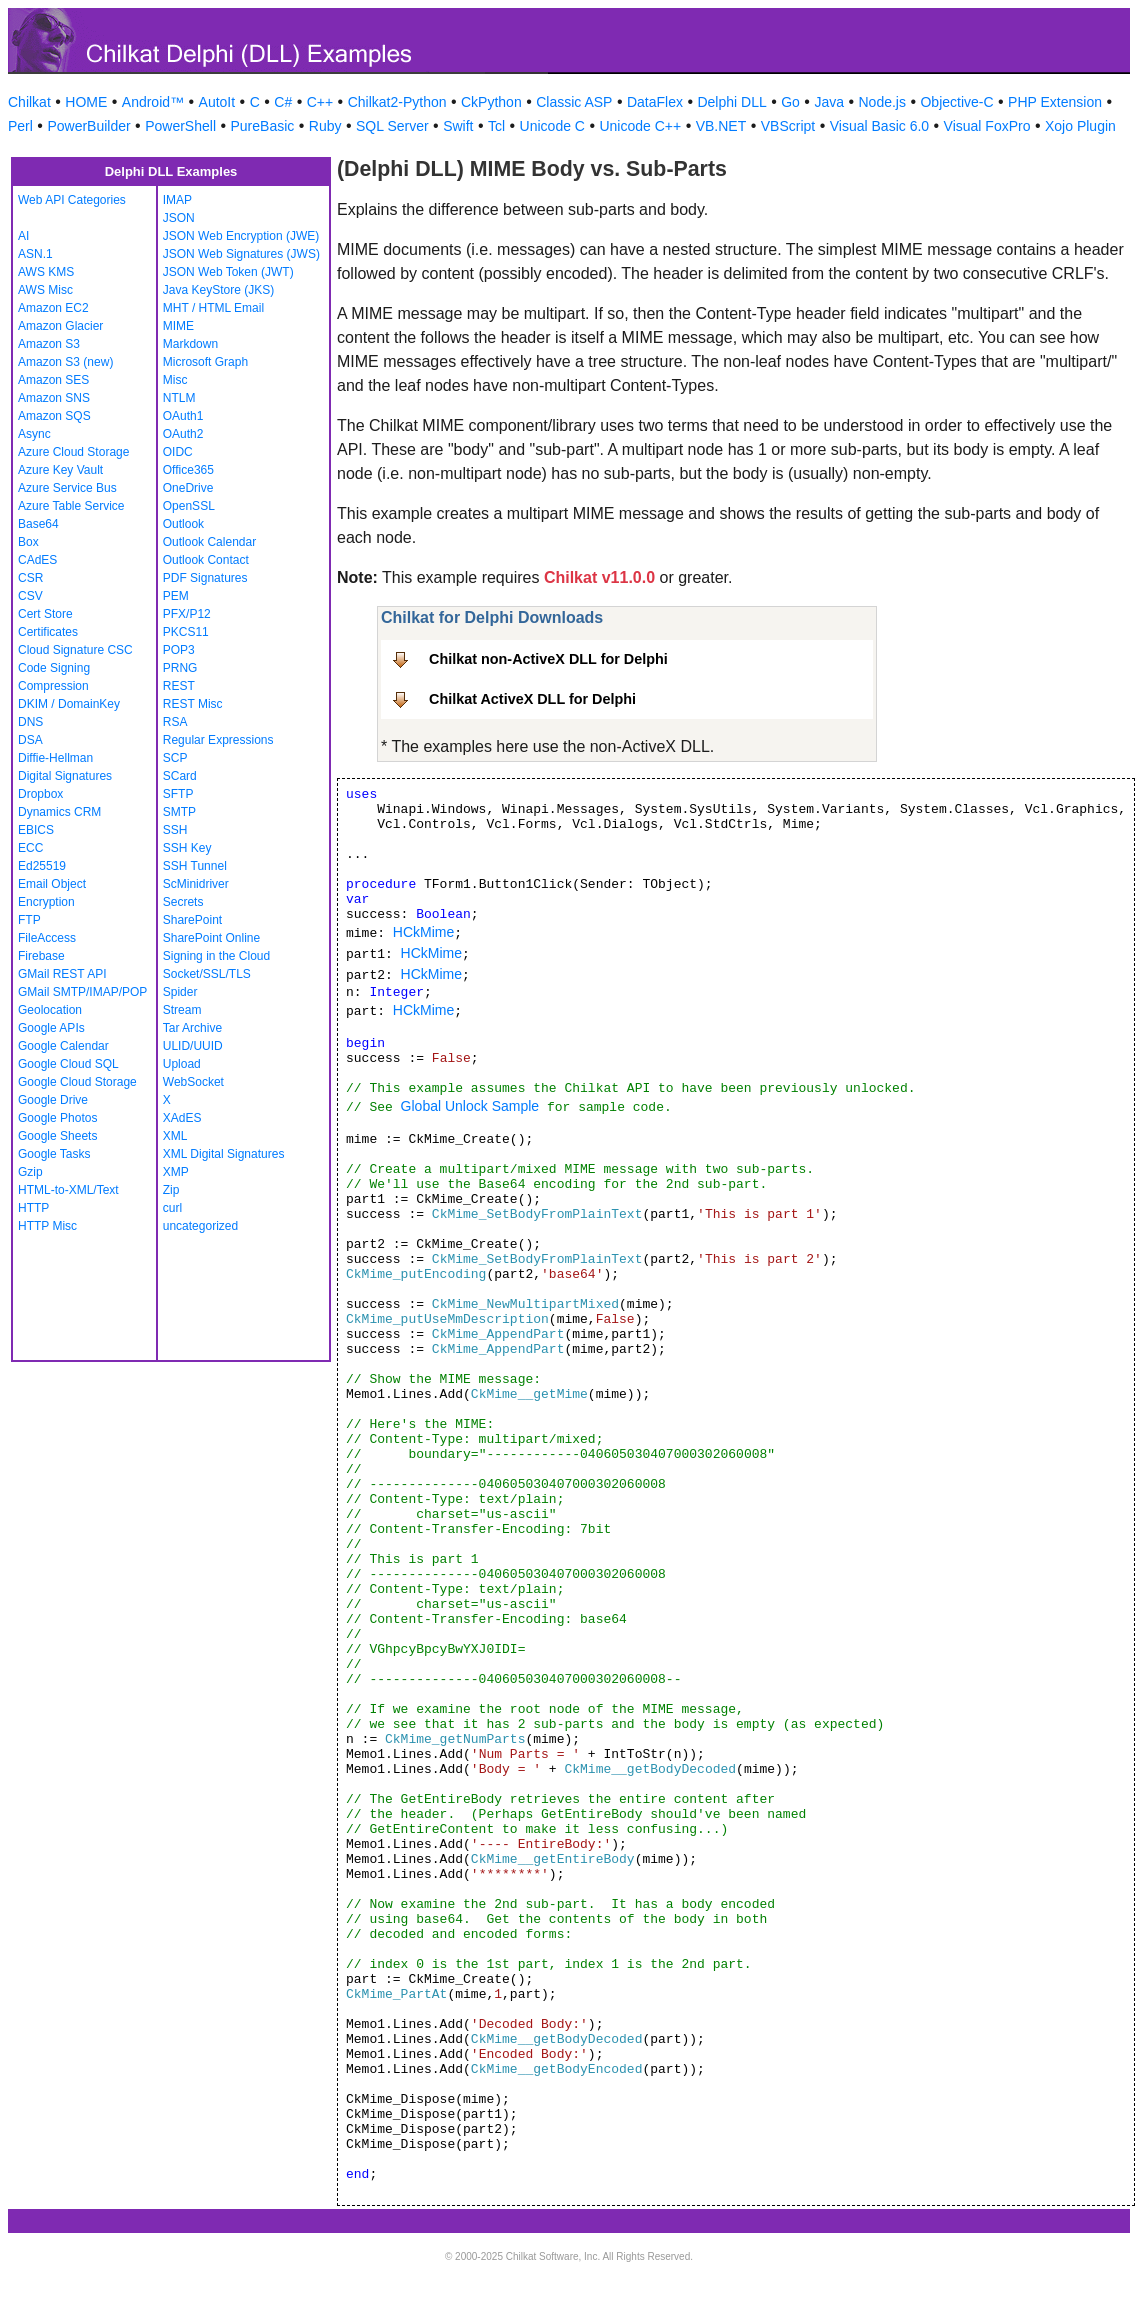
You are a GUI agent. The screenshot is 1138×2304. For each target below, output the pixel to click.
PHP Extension (1055, 102)
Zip (171, 1190)
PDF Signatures (205, 578)
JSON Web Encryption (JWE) (241, 236)
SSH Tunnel (195, 866)
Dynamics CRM (59, 812)
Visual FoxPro (987, 126)
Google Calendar (63, 1046)
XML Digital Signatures (224, 1154)
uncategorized (200, 1226)
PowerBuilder (88, 126)
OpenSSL (189, 506)
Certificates (48, 632)
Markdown (190, 344)
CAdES (37, 560)
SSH (175, 830)
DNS (30, 722)
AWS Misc (45, 290)
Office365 (188, 470)
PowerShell (180, 126)
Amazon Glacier (60, 326)
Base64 (38, 524)
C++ (320, 102)
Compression (53, 686)
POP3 (179, 650)
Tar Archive (192, 1028)
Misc (175, 380)
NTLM (179, 398)
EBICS (36, 830)
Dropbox (40, 794)
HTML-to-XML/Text (68, 1190)
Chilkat (29, 102)
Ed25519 (42, 866)
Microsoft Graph (205, 362)
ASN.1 (35, 254)
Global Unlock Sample (470, 1106)
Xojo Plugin (1080, 126)
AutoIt (217, 102)
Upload (182, 1064)
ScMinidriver (196, 884)
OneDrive (188, 488)
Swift (458, 126)
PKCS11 (186, 632)
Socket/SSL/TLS (207, 974)
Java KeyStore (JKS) (218, 290)
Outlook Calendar (209, 542)
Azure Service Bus (67, 488)
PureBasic (263, 126)
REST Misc (193, 704)
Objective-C (956, 102)
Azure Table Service (71, 506)
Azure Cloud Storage (73, 452)
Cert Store (45, 614)
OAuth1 (183, 416)
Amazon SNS (54, 398)
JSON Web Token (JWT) (228, 272)
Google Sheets (57, 1136)
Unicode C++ (640, 126)
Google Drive (53, 1100)
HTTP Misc (47, 1226)
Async (34, 434)
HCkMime (423, 932)
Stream (182, 1010)
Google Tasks (54, 1154)
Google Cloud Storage (77, 1082)
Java (829, 102)
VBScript (788, 126)
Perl (20, 126)
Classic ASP (574, 102)
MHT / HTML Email (213, 308)
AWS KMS (46, 272)
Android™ (153, 102)
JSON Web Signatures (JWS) (241, 254)
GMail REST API (62, 974)
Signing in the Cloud (216, 956)
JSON (179, 218)
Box (28, 542)
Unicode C (552, 126)
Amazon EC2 (53, 308)
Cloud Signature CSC (75, 650)
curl (172, 1208)
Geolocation (50, 1010)
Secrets (183, 902)
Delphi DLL (731, 102)
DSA (30, 740)
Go (790, 102)
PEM (176, 596)
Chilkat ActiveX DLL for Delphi (532, 699)
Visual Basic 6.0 (879, 126)
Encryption (46, 902)
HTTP (33, 1208)
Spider (180, 992)
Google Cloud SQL (68, 1064)
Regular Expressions (218, 740)
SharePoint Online (211, 938)
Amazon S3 (49, 344)
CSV (30, 596)
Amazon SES (53, 380)
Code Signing (54, 668)
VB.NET (721, 126)
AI (23, 236)
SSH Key (187, 848)
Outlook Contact (206, 560)
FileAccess (47, 938)
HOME (86, 102)
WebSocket (193, 1082)
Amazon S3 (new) (65, 362)
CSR (30, 578)
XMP (176, 1172)
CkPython (491, 102)
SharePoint (192, 920)
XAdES (182, 1118)
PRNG (180, 668)
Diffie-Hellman (55, 758)
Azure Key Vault (60, 470)
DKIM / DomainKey (69, 704)
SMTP (179, 812)
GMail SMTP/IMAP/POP (82, 992)
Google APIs (51, 1028)
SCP (175, 758)
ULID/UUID (193, 1046)
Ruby (325, 126)
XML (175, 1136)
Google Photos (57, 1118)
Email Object (52, 884)
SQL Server (392, 126)
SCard (180, 776)
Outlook (183, 524)
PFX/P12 (187, 614)
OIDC (178, 452)
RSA (175, 722)
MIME (178, 326)
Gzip (30, 1172)
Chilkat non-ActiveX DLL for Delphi (548, 659)
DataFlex (655, 102)
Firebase (41, 956)
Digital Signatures (65, 776)
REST (179, 686)
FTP (29, 920)
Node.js (882, 102)
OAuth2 (183, 434)
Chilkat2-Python (397, 102)
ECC (30, 848)
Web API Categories (72, 200)
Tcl (496, 126)
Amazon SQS (54, 416)
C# (283, 102)
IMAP (177, 200)
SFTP (178, 794)
